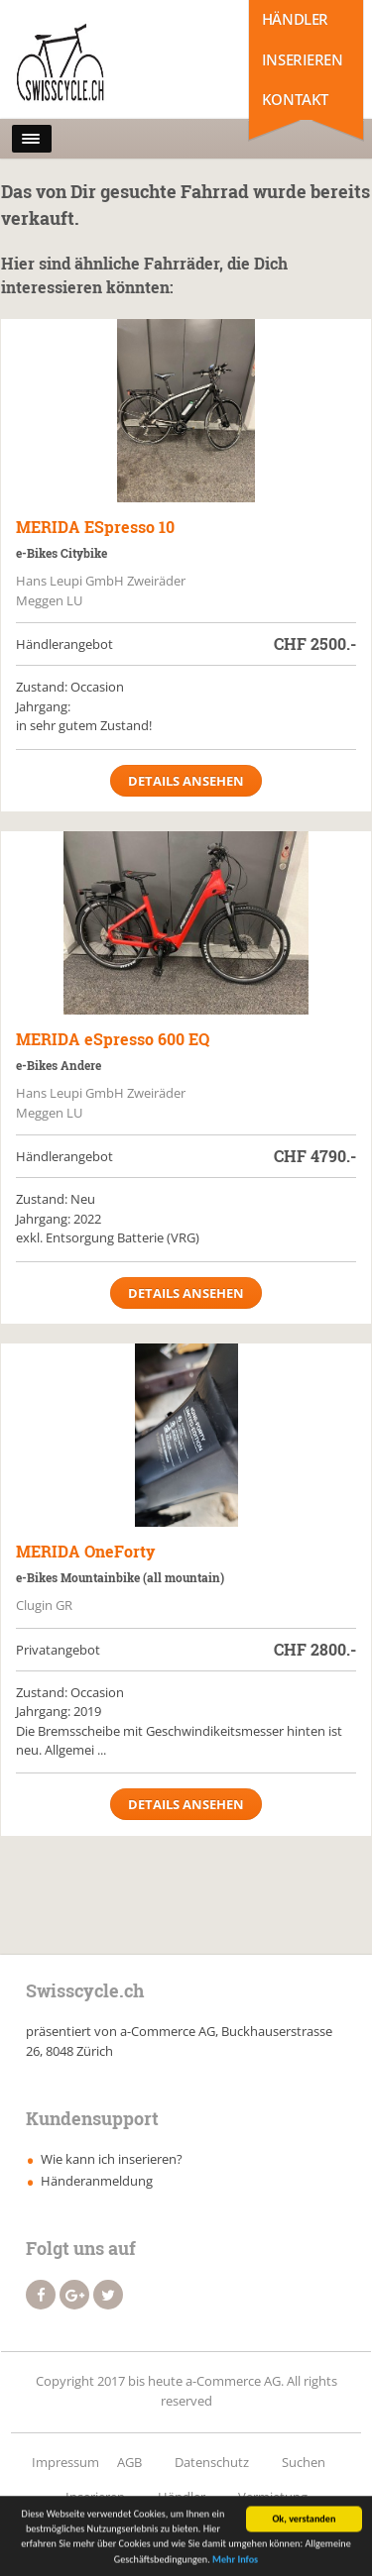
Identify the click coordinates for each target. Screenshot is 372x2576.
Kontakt (295, 99)
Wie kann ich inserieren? (112, 2159)
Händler (295, 19)
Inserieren (302, 59)
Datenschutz (212, 2462)
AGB (129, 2462)
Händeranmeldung (97, 2181)
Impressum (65, 2462)
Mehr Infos (235, 2561)
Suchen (303, 2462)
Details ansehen (186, 781)
